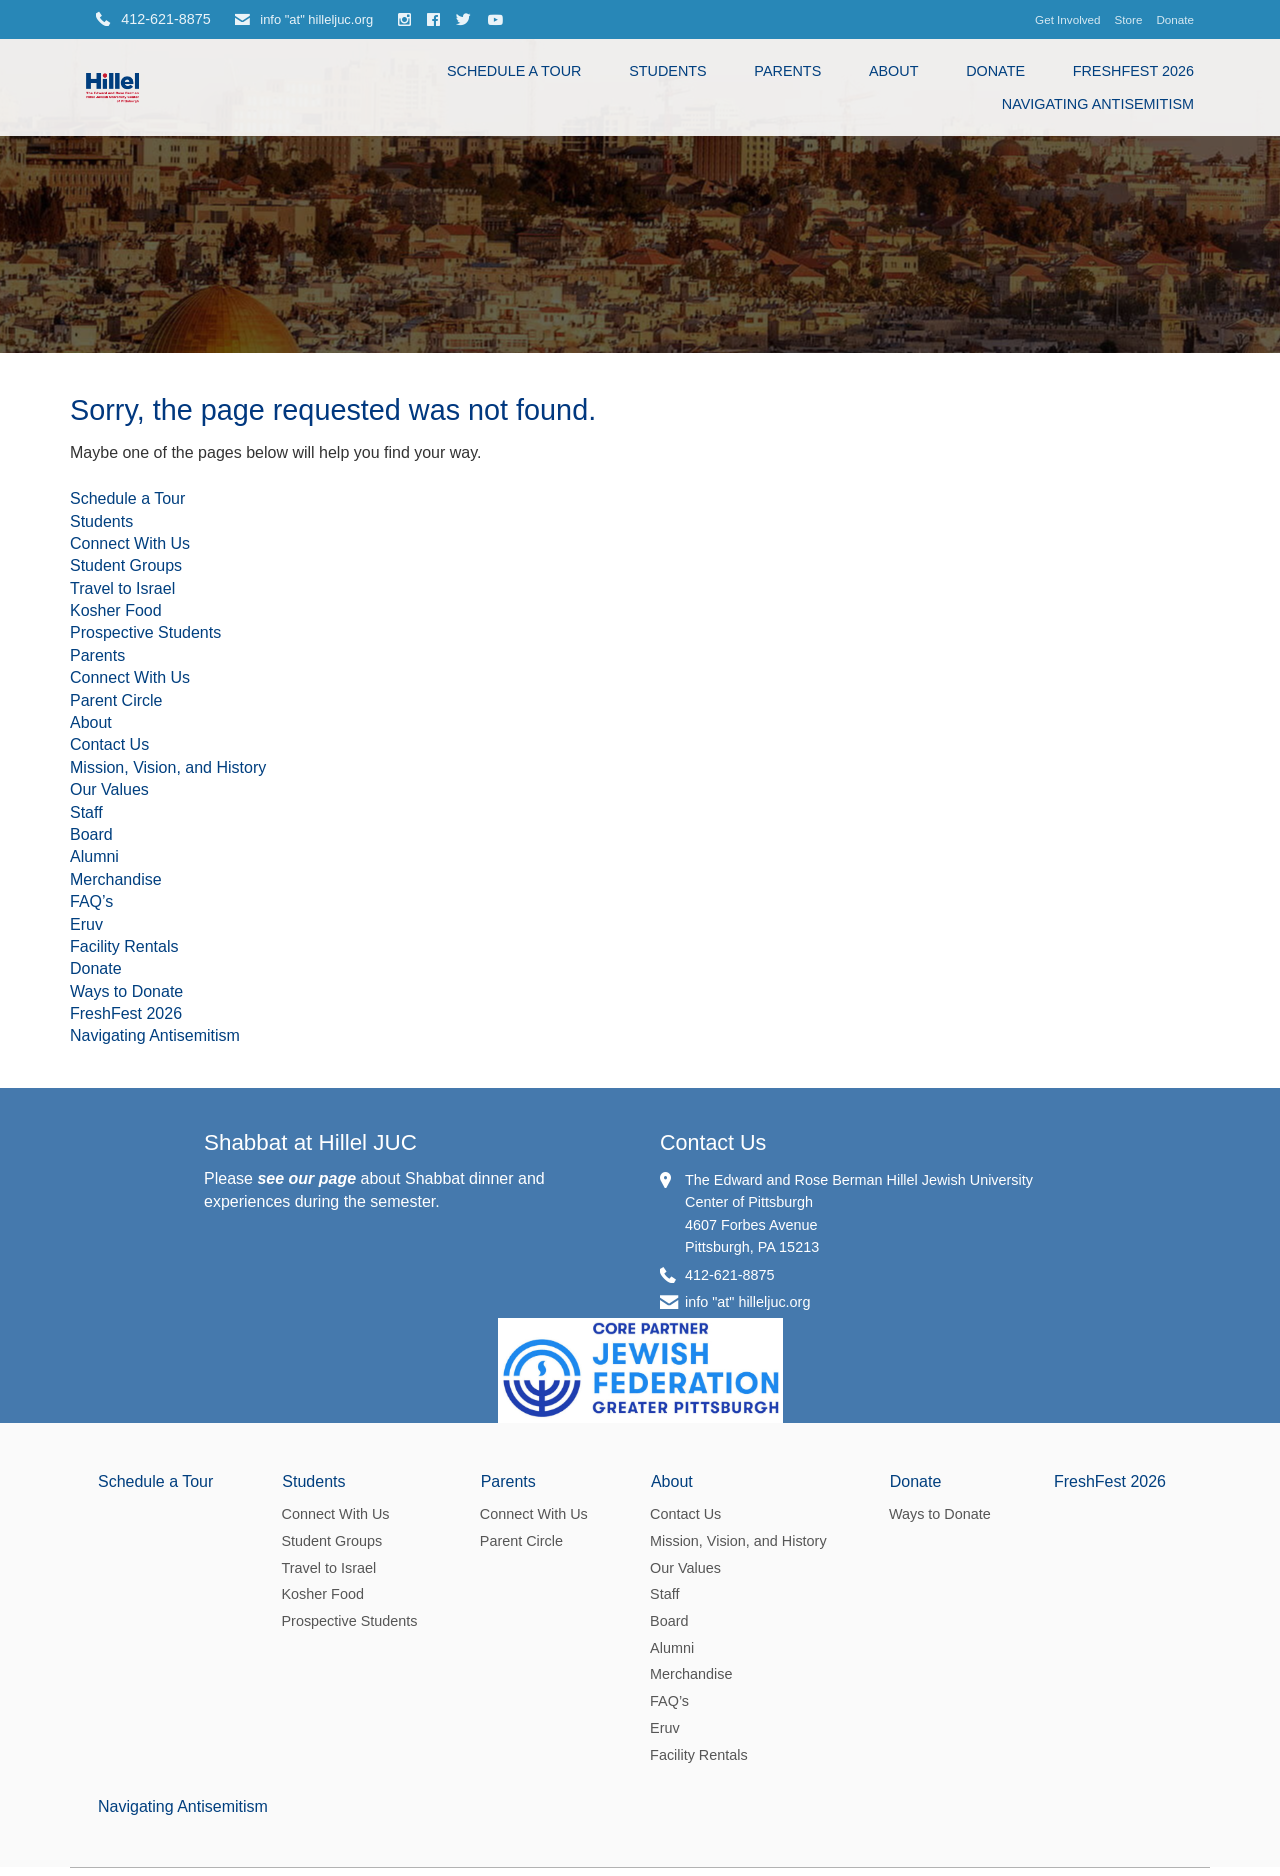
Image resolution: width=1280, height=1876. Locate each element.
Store (1129, 19)
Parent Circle (116, 910)
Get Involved (1067, 19)
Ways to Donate (126, 1201)
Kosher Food (116, 820)
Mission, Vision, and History (168, 977)
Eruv (86, 1134)
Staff (86, 1022)
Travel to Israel (122, 798)
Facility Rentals (124, 1156)
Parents (787, 71)
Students (668, 71)
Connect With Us (130, 753)
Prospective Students (145, 842)
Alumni (94, 1066)
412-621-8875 (730, 1484)
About (894, 71)
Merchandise (116, 1089)
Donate (1175, 19)
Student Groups (126, 775)
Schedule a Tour (514, 71)
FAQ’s (91, 1111)
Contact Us (109, 954)
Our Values (109, 999)
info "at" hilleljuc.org (304, 19)
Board (91, 1044)
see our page (306, 1388)
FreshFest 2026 (1133, 71)
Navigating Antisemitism (1098, 104)
